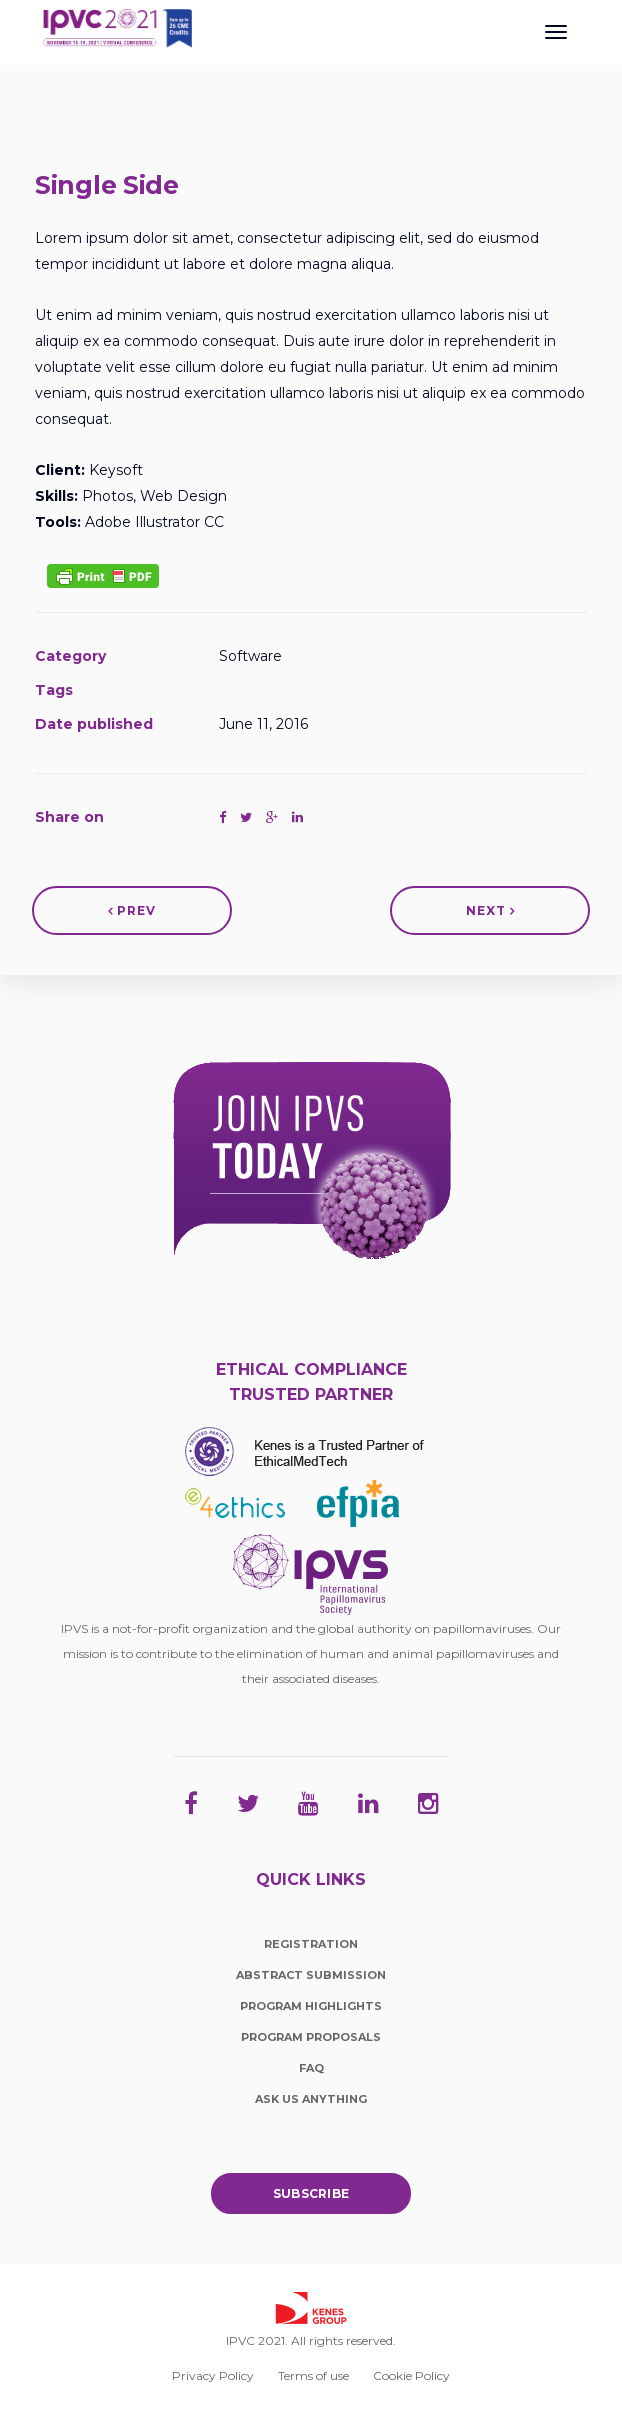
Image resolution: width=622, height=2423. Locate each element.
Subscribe (311, 2193)
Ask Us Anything (311, 2099)
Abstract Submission (311, 1975)
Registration (311, 1944)
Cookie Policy (411, 2375)
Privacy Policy (213, 2375)
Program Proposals (311, 2037)
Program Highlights (311, 2006)
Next (490, 910)
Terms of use (313, 2375)
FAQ (311, 2068)
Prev (132, 910)
